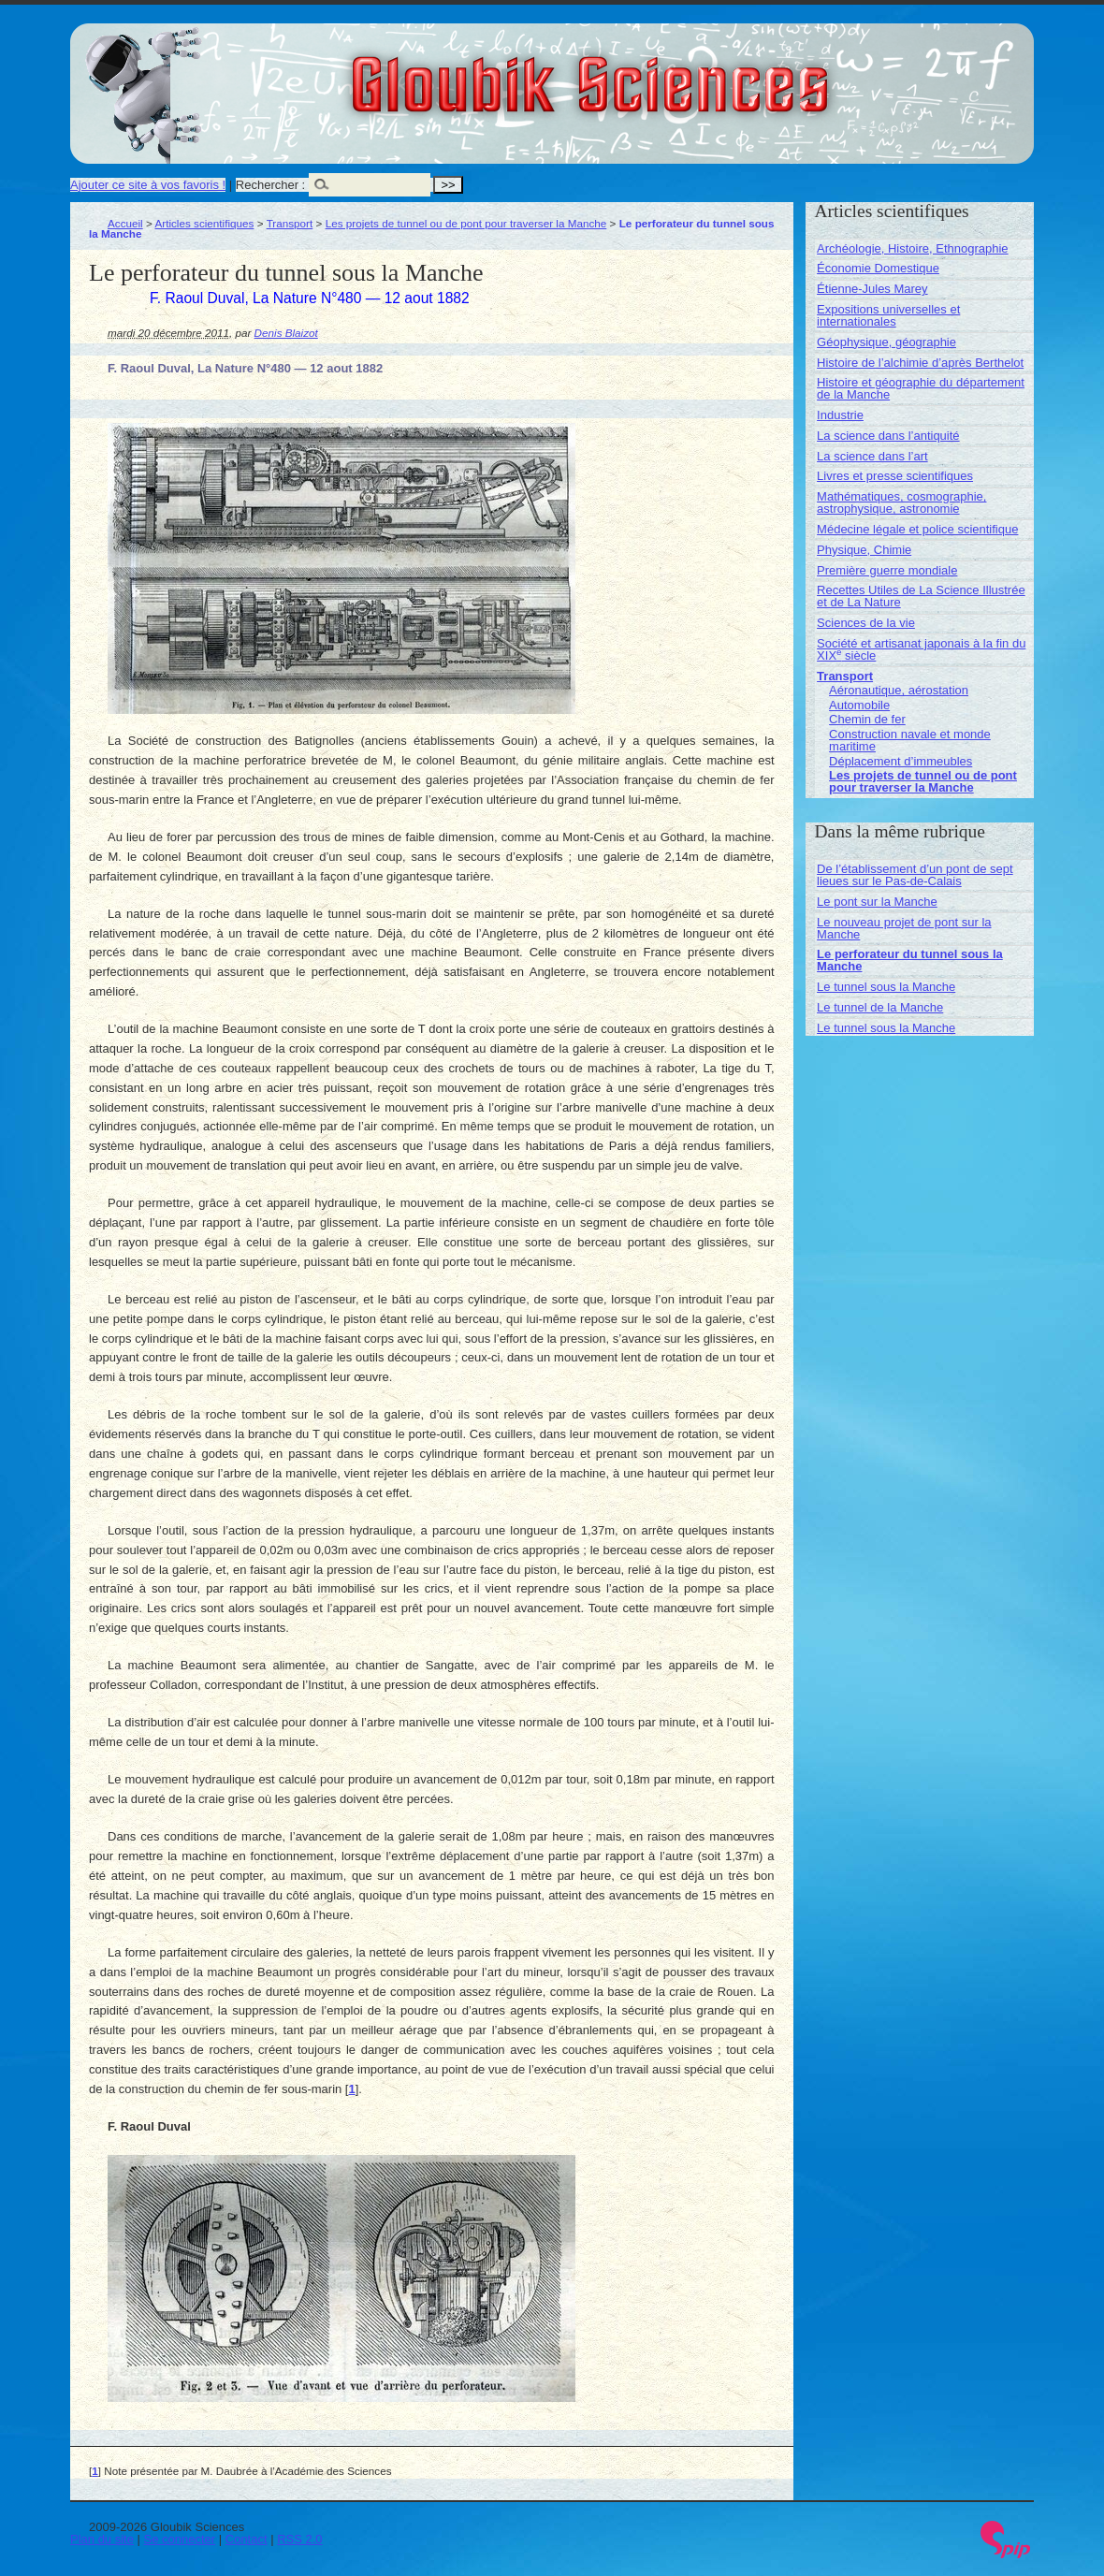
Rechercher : (270, 185)
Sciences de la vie (866, 623)
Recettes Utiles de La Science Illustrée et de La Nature (921, 596)
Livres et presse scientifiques (895, 476)
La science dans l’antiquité (888, 436)
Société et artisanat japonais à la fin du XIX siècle (921, 649)
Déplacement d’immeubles (900, 761)
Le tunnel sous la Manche (886, 987)
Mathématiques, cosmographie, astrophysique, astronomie (901, 502)
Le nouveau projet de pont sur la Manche (904, 928)
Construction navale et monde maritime (910, 740)
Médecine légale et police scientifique (917, 529)
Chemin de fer (867, 719)
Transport (290, 223)
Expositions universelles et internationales (888, 315)
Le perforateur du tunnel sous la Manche (910, 960)
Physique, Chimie (864, 550)
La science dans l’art (872, 456)
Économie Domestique (878, 268)
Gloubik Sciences (695, 73)
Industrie (840, 415)
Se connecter (180, 2539)
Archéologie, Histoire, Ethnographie (913, 248)
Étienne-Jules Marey (872, 289)
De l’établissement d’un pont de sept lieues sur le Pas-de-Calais (915, 875)
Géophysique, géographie (886, 342)
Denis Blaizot (286, 333)
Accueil (125, 223)
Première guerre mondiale (887, 570)
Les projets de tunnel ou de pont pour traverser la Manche (466, 223)
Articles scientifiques (204, 223)
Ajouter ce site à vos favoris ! (147, 185)
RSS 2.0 (299, 2539)
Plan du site (102, 2539)
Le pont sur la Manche (877, 902)
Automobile (859, 705)
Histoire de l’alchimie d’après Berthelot (920, 363)
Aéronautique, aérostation (898, 690)
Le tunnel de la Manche (880, 1007)
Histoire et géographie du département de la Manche (920, 388)
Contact (246, 2539)
